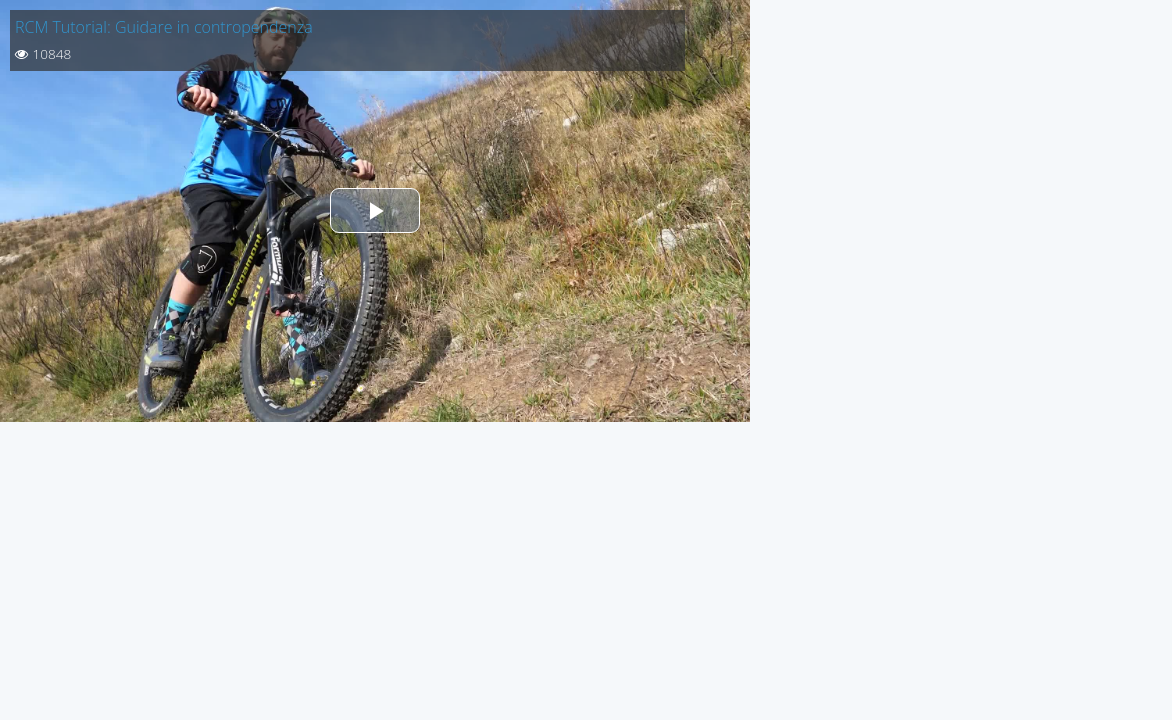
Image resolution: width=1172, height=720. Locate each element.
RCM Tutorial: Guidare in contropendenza (164, 27)
